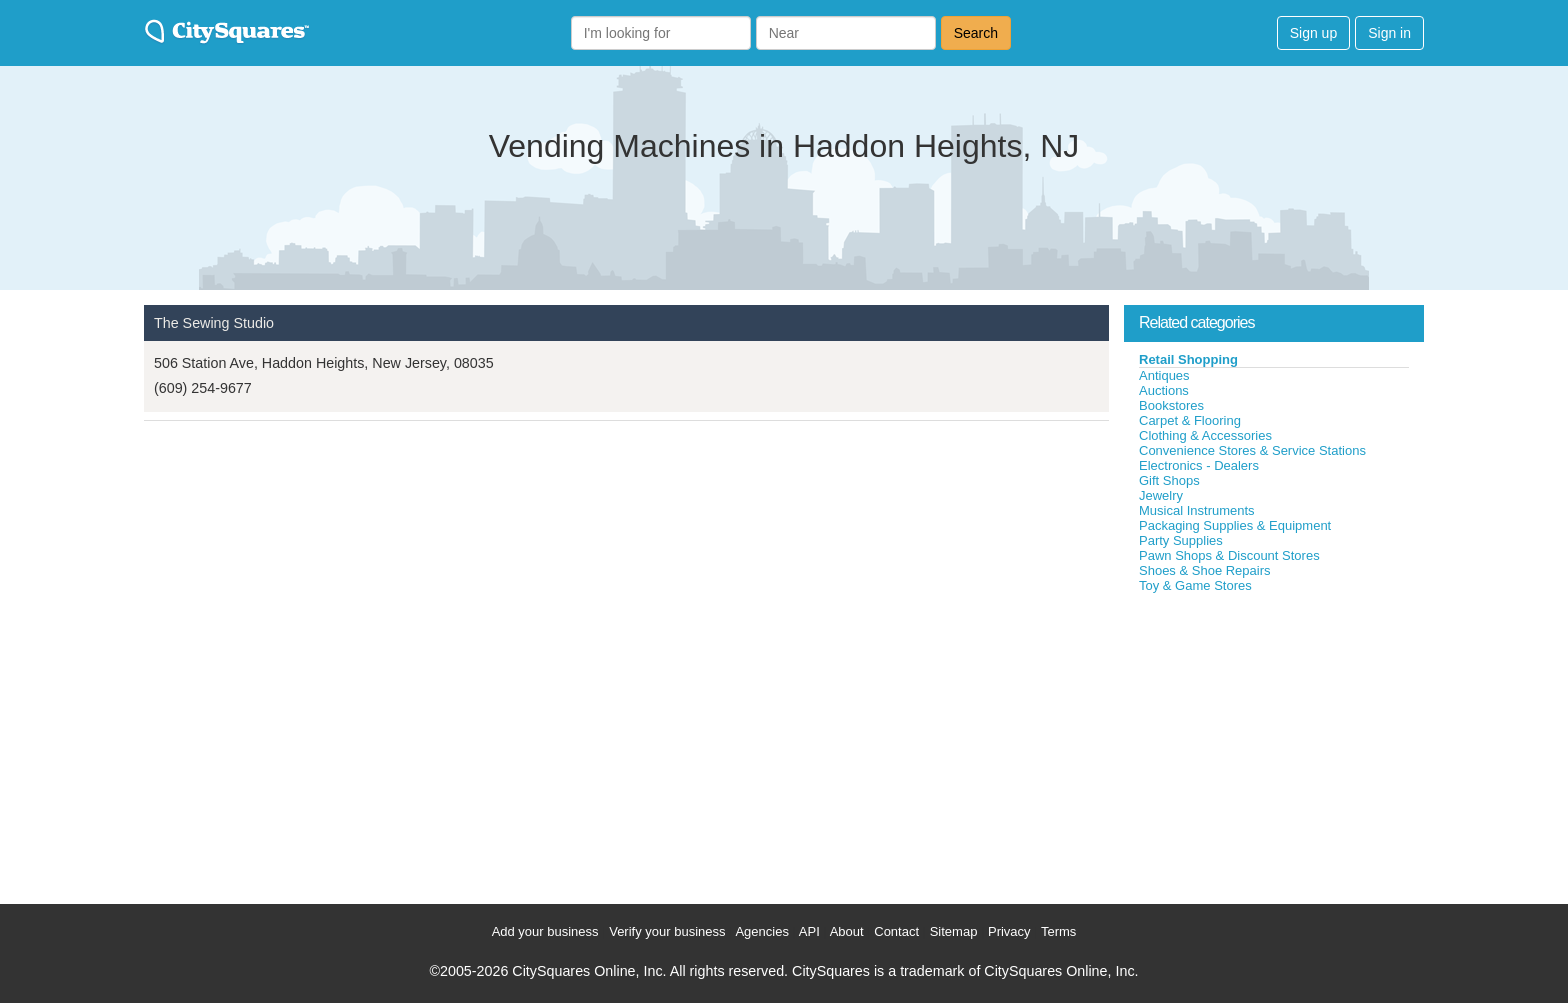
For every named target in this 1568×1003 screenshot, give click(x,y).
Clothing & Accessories (1205, 435)
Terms (1058, 931)
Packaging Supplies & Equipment (1235, 525)
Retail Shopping (1188, 359)
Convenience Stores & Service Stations (1252, 450)
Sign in (1389, 33)
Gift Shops (1169, 480)
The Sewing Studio (214, 323)
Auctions (1164, 390)
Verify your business (667, 931)
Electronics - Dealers (1199, 465)
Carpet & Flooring (1190, 420)
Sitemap (954, 931)
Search (976, 33)
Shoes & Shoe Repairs (1205, 570)
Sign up (1313, 33)
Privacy (1009, 931)
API (809, 931)
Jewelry (1161, 495)
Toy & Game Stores (1195, 585)
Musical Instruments (1197, 510)
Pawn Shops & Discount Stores (1229, 555)
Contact (896, 931)
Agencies (761, 931)
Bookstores (1171, 405)
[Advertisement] (1274, 744)
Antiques (1164, 375)
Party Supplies (1181, 540)
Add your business (545, 931)
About (847, 931)
